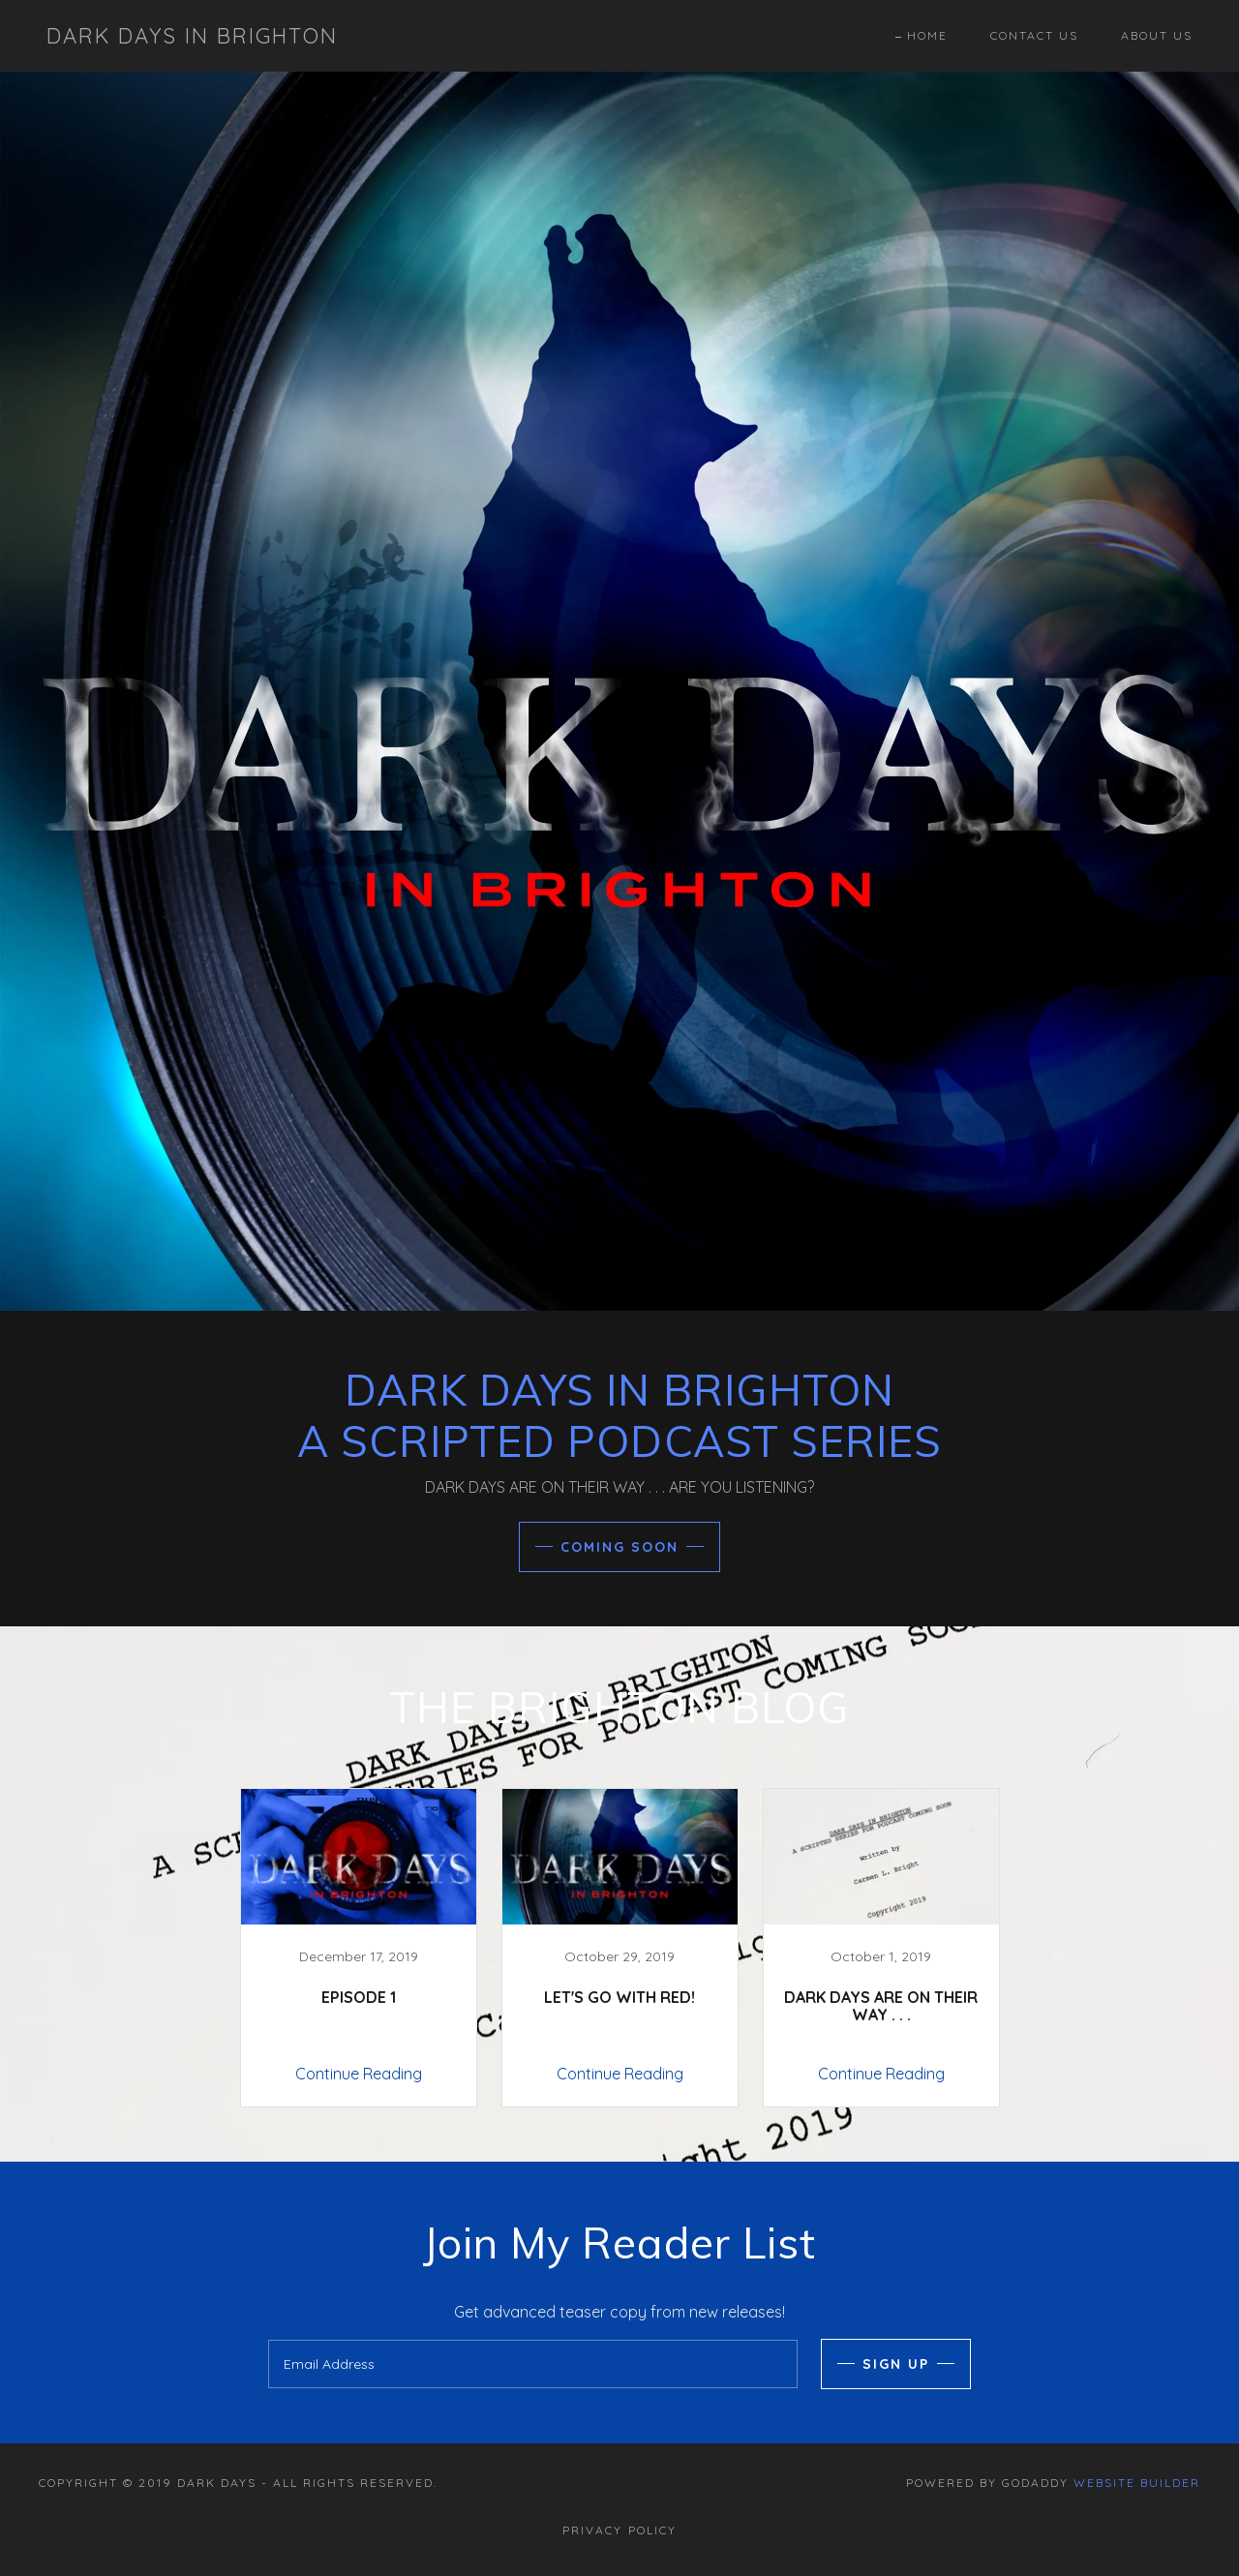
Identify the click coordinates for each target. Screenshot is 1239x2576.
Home (927, 35)
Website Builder (1136, 2482)
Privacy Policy (619, 2530)
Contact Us (1034, 35)
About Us (1157, 35)
